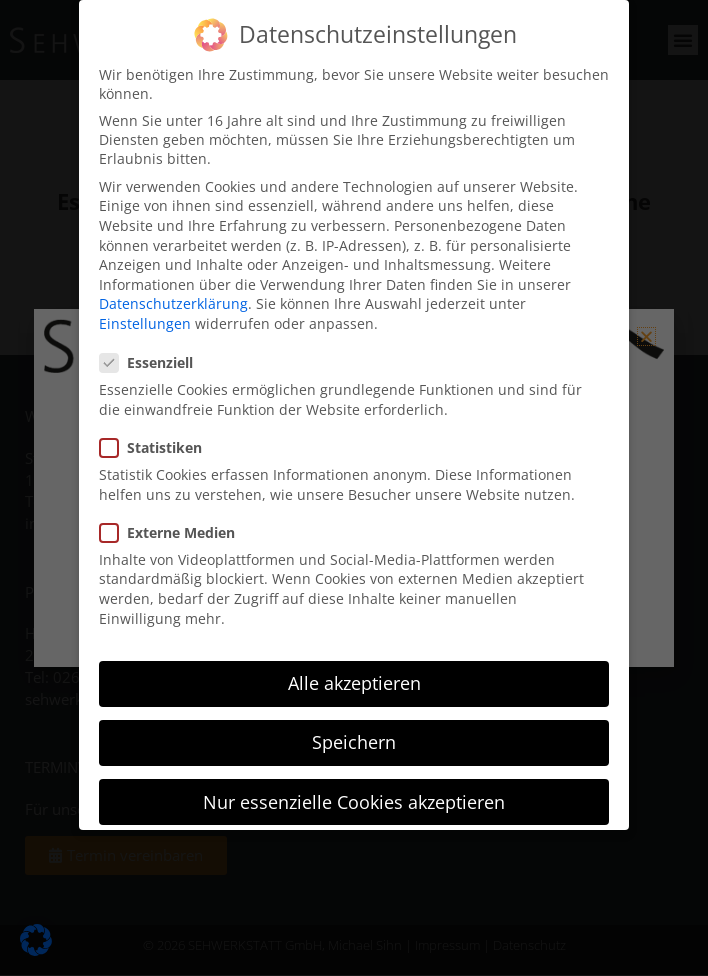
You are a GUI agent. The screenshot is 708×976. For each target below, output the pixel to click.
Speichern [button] (354, 742)
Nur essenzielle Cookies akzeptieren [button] (354, 801)
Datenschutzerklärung (173, 303)
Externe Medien (173, 532)
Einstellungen (145, 323)
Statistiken (157, 447)
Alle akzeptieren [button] (354, 683)
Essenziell (152, 362)
